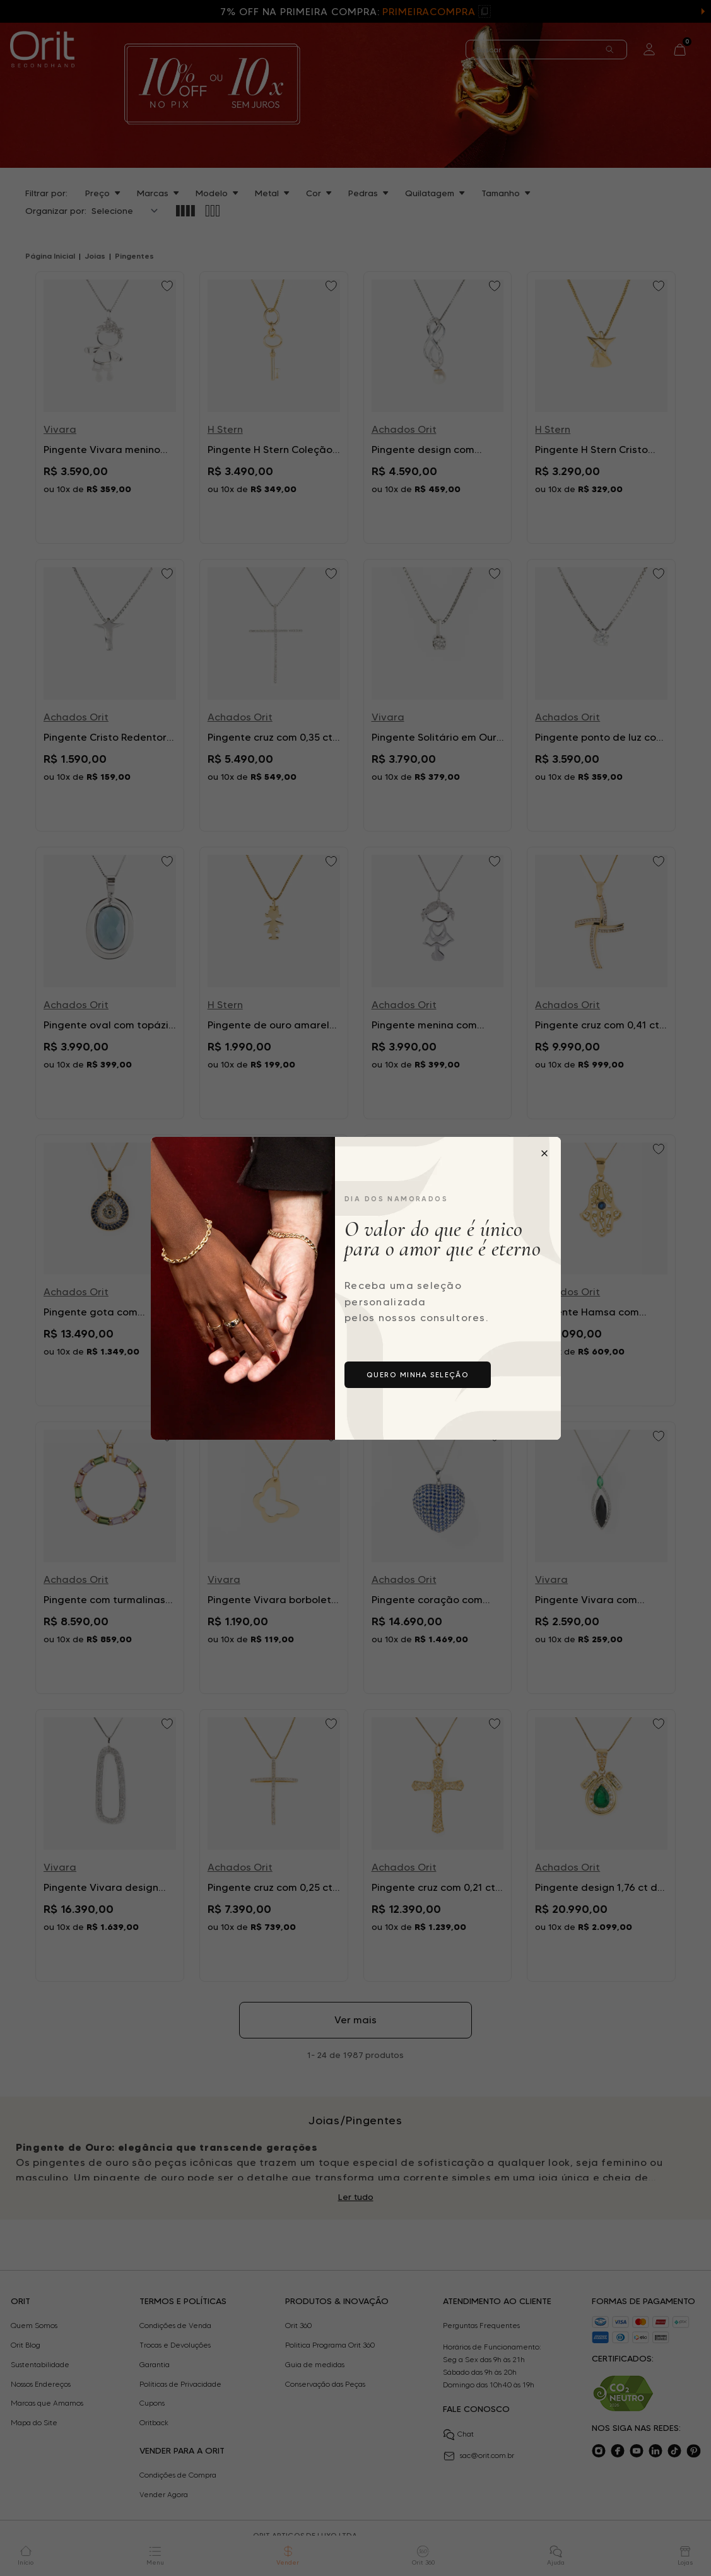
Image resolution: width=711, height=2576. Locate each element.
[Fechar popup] (544, 1153)
